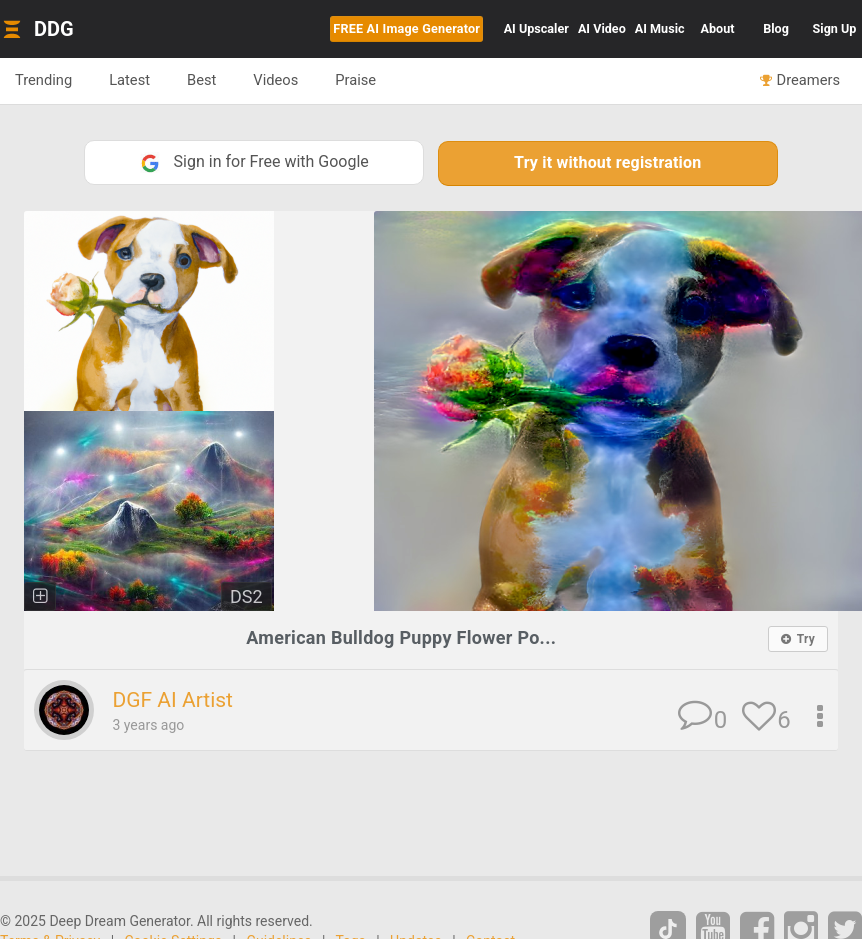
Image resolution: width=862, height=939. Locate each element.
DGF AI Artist (172, 700)
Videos (275, 80)
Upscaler (536, 28)
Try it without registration (607, 162)
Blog (776, 28)
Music (660, 28)
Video (602, 28)
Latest (129, 80)
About (718, 28)
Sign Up (835, 28)
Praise (355, 80)
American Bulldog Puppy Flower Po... (401, 637)
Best (201, 80)
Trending (43, 80)
